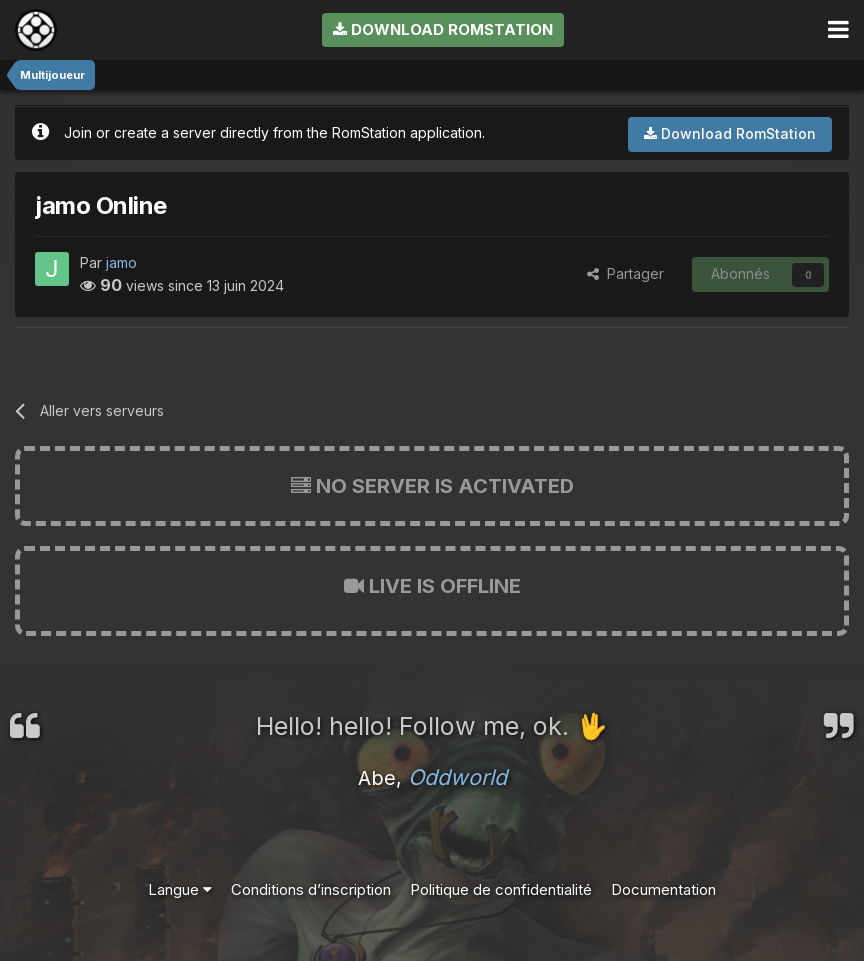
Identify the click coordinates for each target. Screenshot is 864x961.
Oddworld (457, 777)
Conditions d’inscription (311, 889)
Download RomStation (443, 29)
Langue (180, 889)
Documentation (663, 889)
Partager (625, 273)
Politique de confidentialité (501, 889)
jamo (121, 262)
